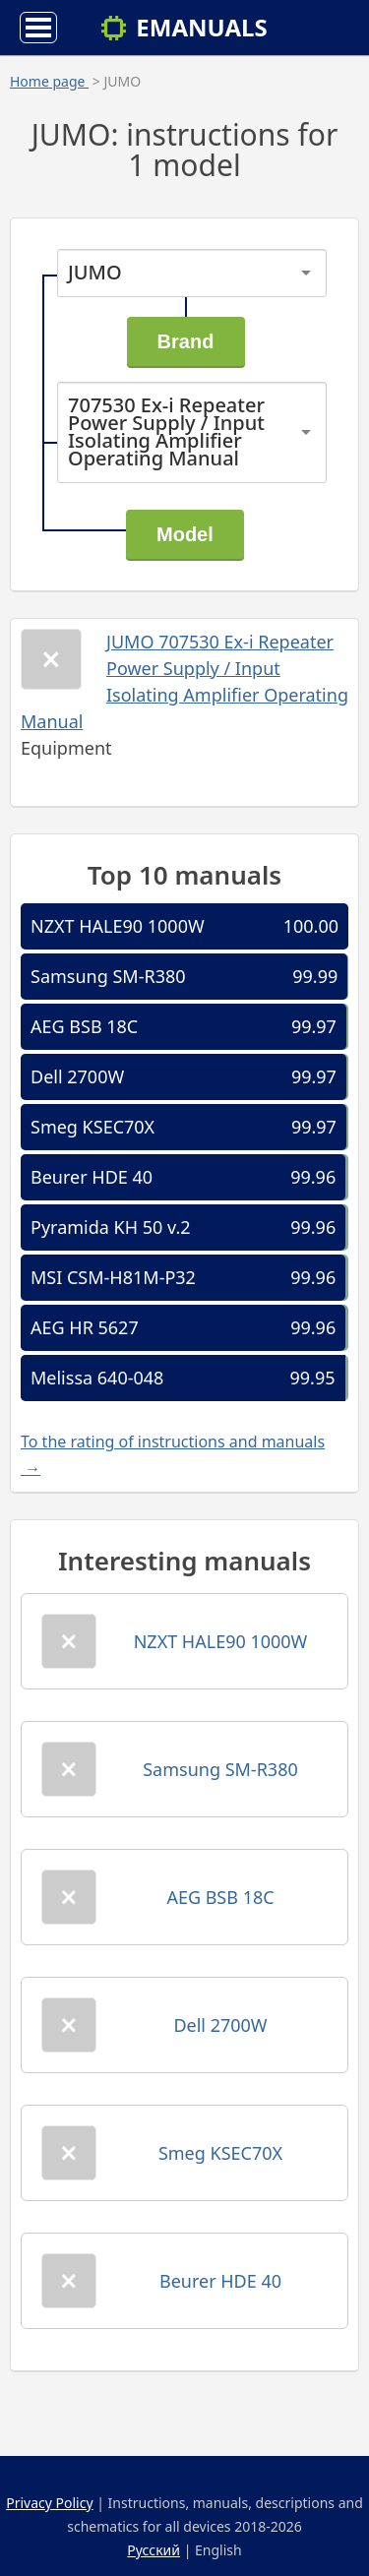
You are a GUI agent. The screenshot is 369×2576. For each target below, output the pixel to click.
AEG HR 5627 (85, 1327)
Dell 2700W (77, 1076)
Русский (153, 2550)
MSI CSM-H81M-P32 (113, 1277)
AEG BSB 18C (84, 1026)
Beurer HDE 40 (92, 1177)
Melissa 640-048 (97, 1377)
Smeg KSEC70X (92, 1126)
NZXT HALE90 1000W (118, 926)
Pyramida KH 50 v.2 (111, 1227)
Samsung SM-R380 (108, 976)
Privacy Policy (49, 2502)
